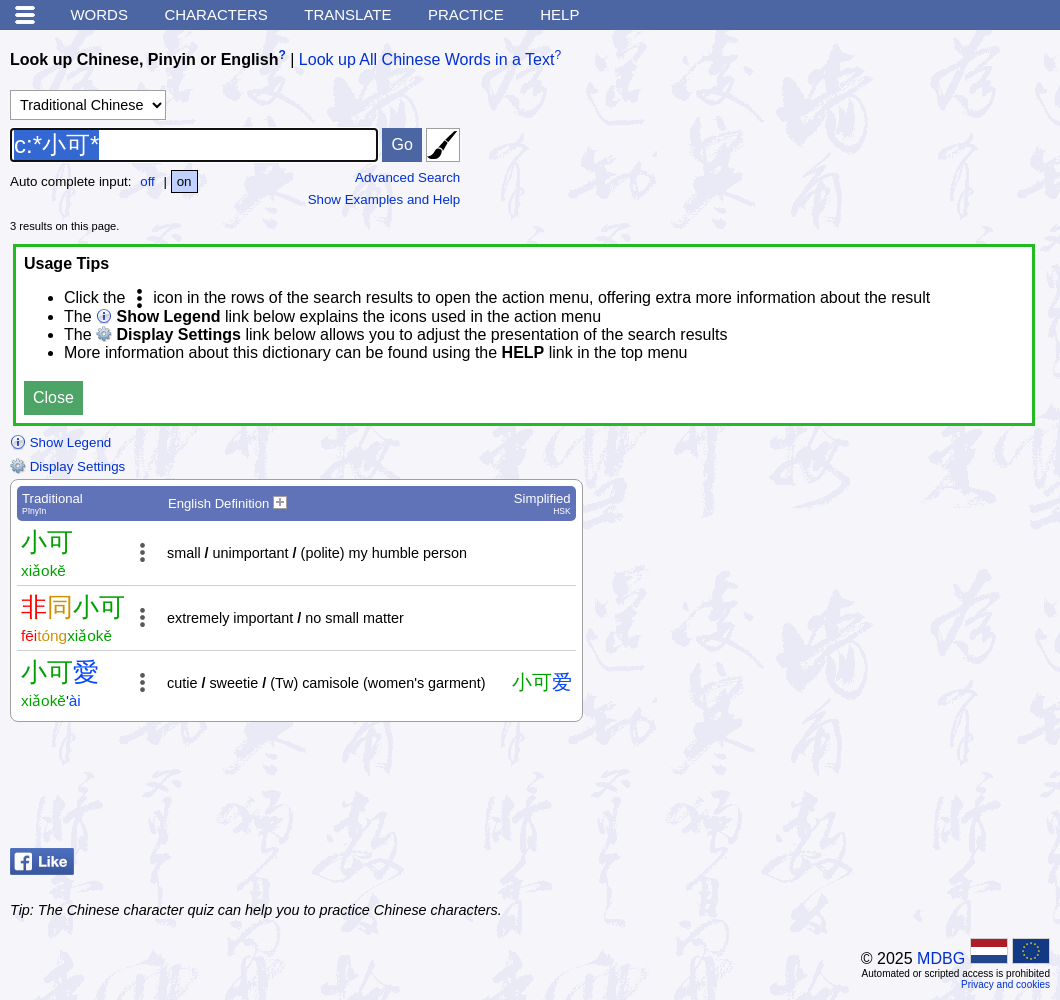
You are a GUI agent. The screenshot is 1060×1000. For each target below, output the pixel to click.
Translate (347, 14)
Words (99, 14)
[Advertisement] (890, 790)
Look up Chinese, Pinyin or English (144, 59)
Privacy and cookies (1005, 984)
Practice (466, 14)
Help (559, 14)
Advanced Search (407, 177)
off (147, 181)
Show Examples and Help (384, 199)
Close (53, 397)
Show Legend (60, 442)
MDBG (941, 958)
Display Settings (67, 466)
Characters (215, 14)
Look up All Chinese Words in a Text (427, 59)
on (184, 181)
